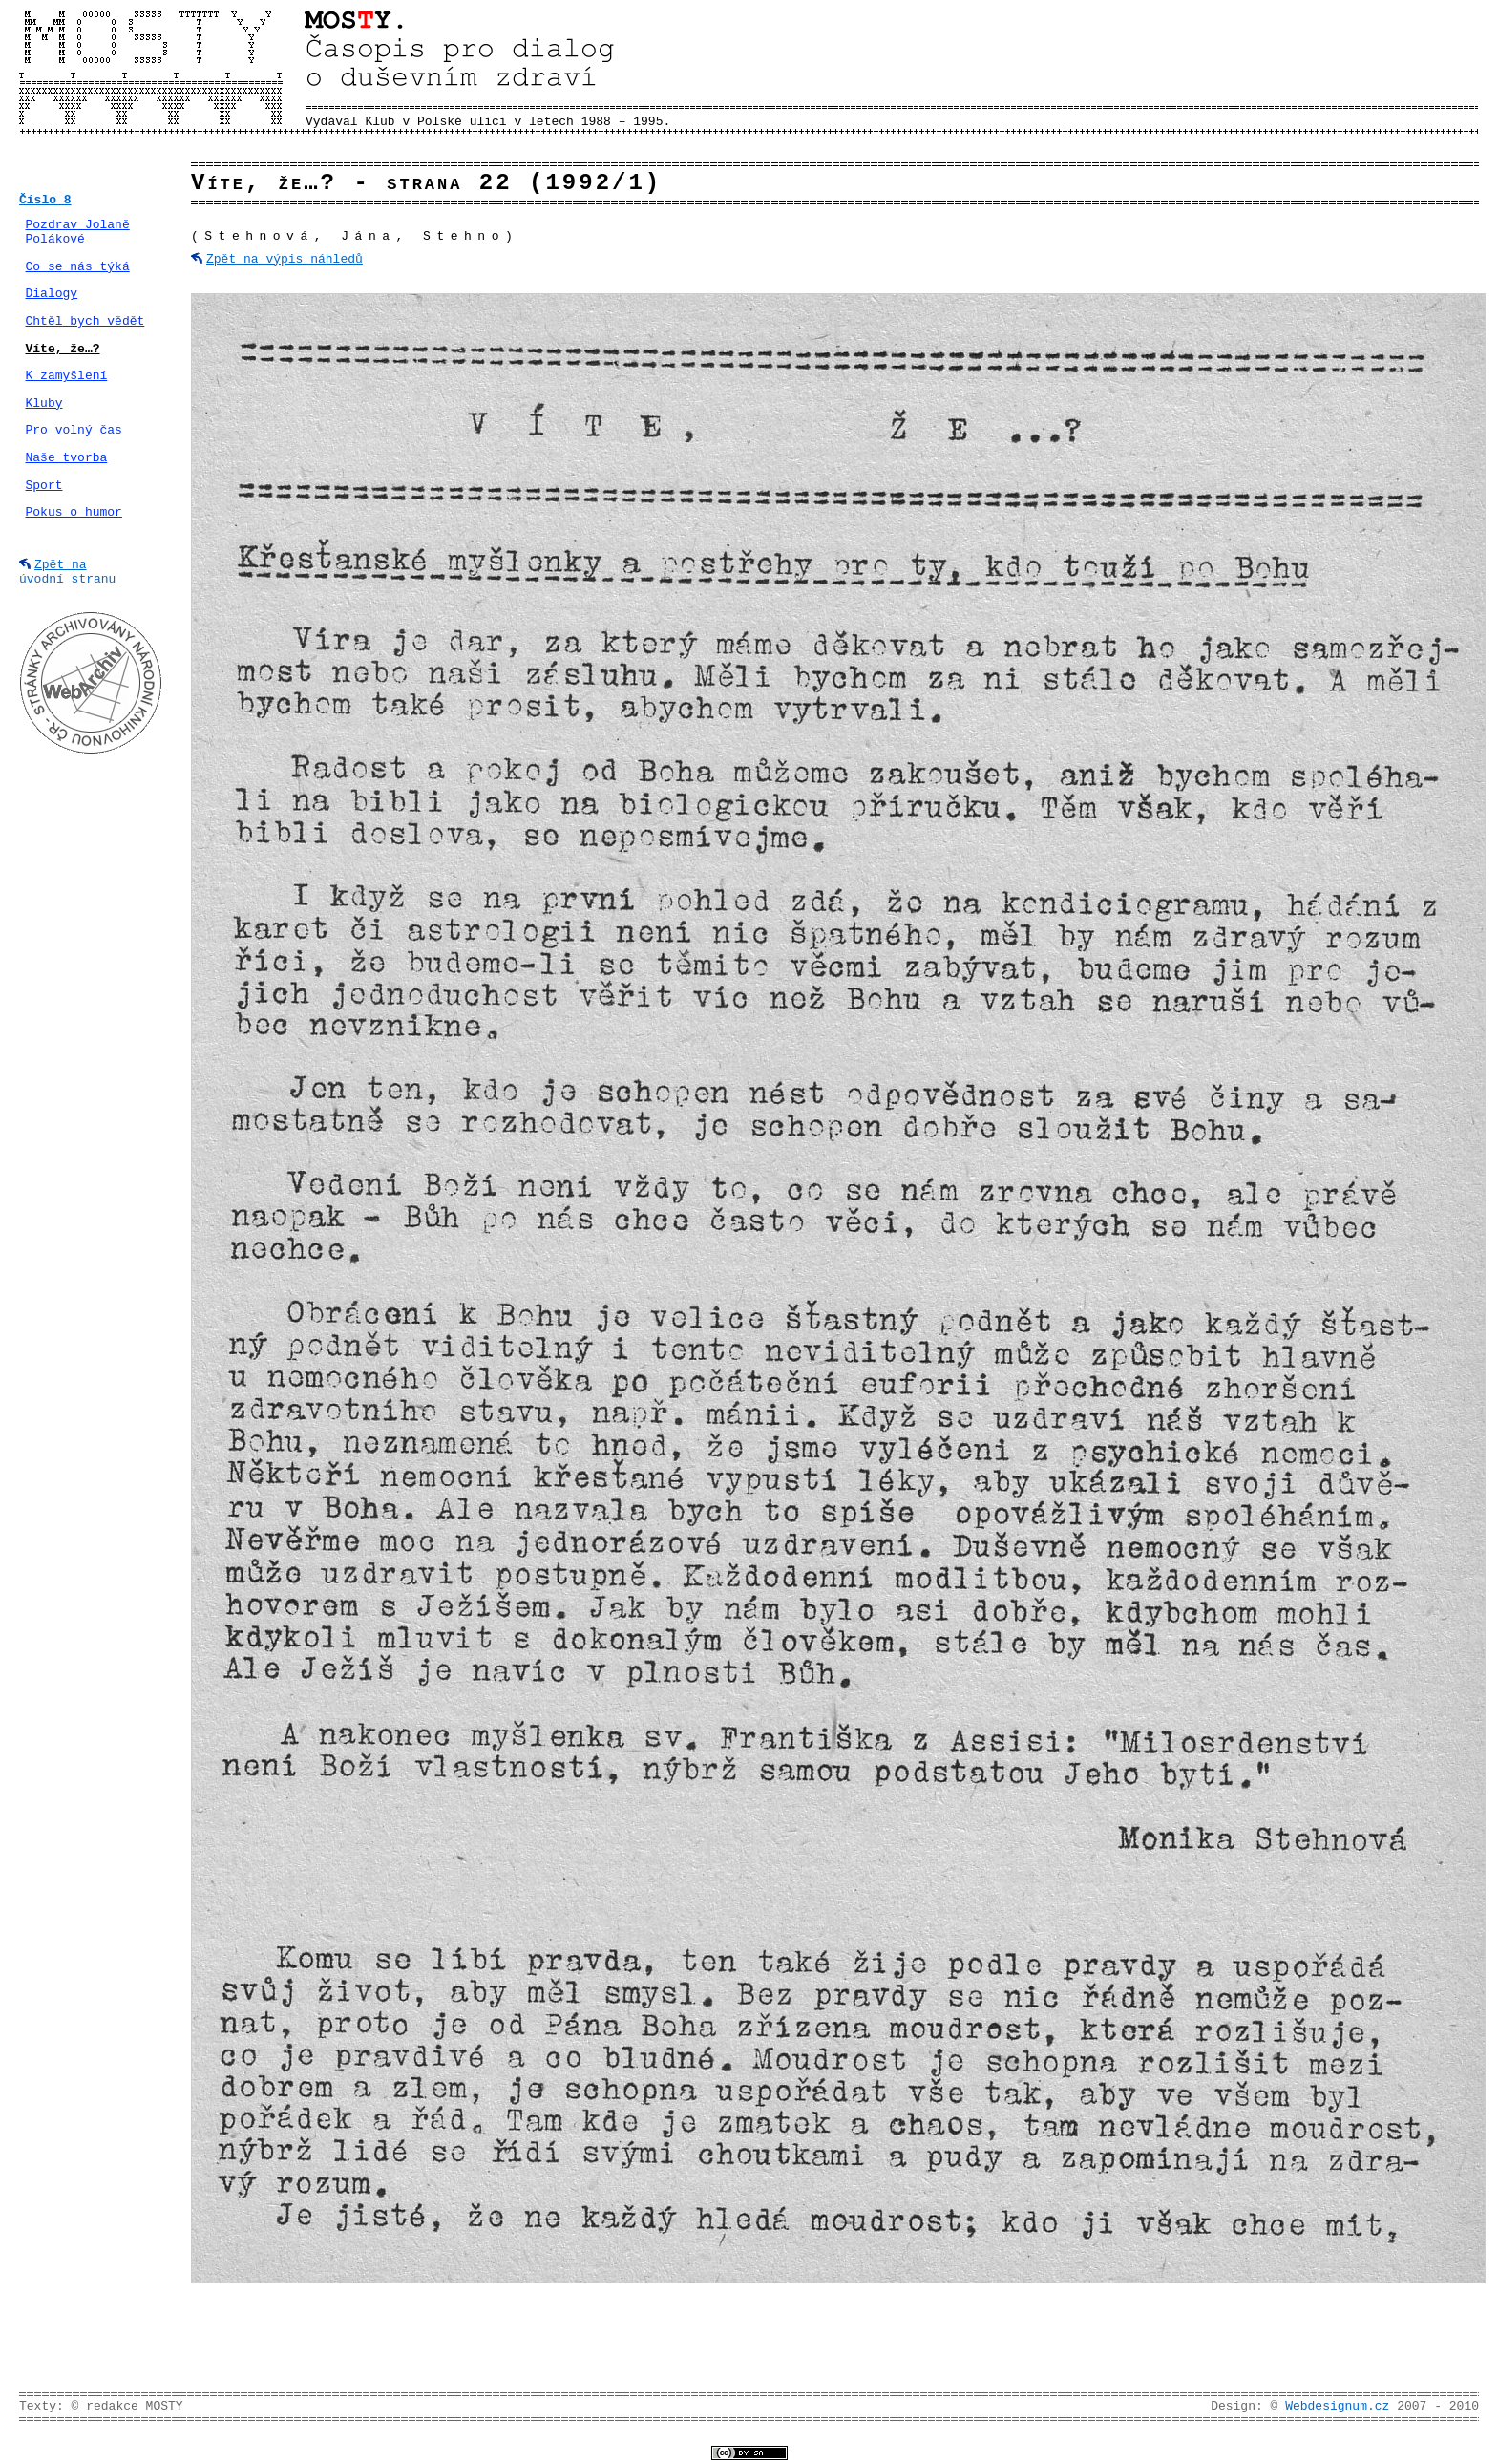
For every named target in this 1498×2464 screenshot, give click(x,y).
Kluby (44, 403)
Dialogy (52, 294)
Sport (44, 485)
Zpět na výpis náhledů (284, 259)
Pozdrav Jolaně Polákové (78, 232)
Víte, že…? (63, 349)
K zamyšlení (67, 376)
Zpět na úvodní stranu (67, 572)
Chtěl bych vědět (85, 321)
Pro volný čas (74, 430)
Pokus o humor (74, 512)
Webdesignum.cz (1337, 2406)
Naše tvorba (67, 458)
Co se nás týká (78, 267)
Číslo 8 (45, 200)
